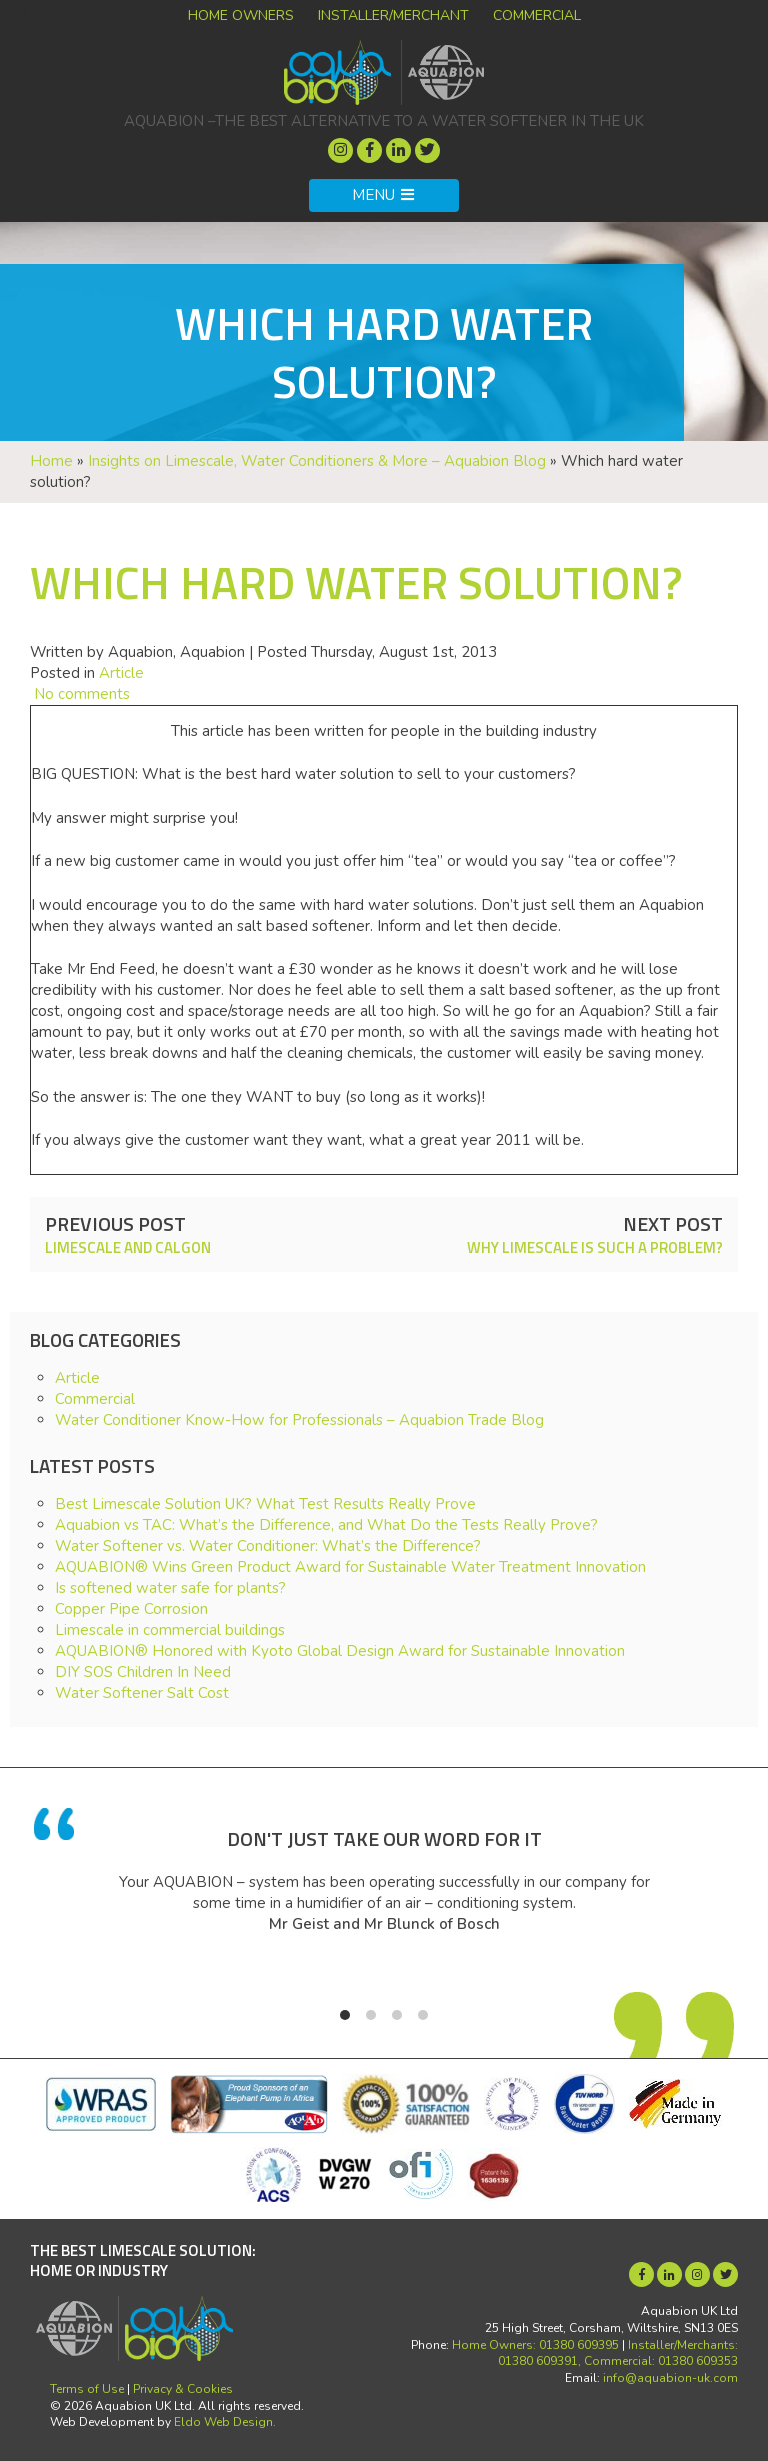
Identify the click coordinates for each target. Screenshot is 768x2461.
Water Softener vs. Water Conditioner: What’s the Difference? (268, 1546)
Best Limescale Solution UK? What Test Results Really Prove (265, 1504)
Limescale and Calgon (128, 1247)
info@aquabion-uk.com (670, 2378)
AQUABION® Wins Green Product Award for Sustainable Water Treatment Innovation (350, 1567)
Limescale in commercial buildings (170, 1630)
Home (51, 461)
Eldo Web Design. (225, 2422)
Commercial (537, 15)
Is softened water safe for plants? (170, 1588)
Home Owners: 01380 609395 (535, 2345)
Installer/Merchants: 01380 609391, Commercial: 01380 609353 (618, 2353)
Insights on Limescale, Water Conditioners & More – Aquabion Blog (317, 461)
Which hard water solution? (356, 582)
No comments (80, 694)
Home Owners (241, 15)
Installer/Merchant (393, 15)
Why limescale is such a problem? (595, 1247)
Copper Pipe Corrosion (131, 1609)
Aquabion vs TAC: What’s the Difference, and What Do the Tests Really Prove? (326, 1525)
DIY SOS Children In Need (143, 1672)
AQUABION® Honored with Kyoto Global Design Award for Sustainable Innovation (340, 1651)
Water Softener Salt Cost (142, 1693)
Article (121, 673)
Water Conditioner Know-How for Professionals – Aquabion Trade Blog (299, 1420)
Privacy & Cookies (183, 2389)
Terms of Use (87, 2389)
